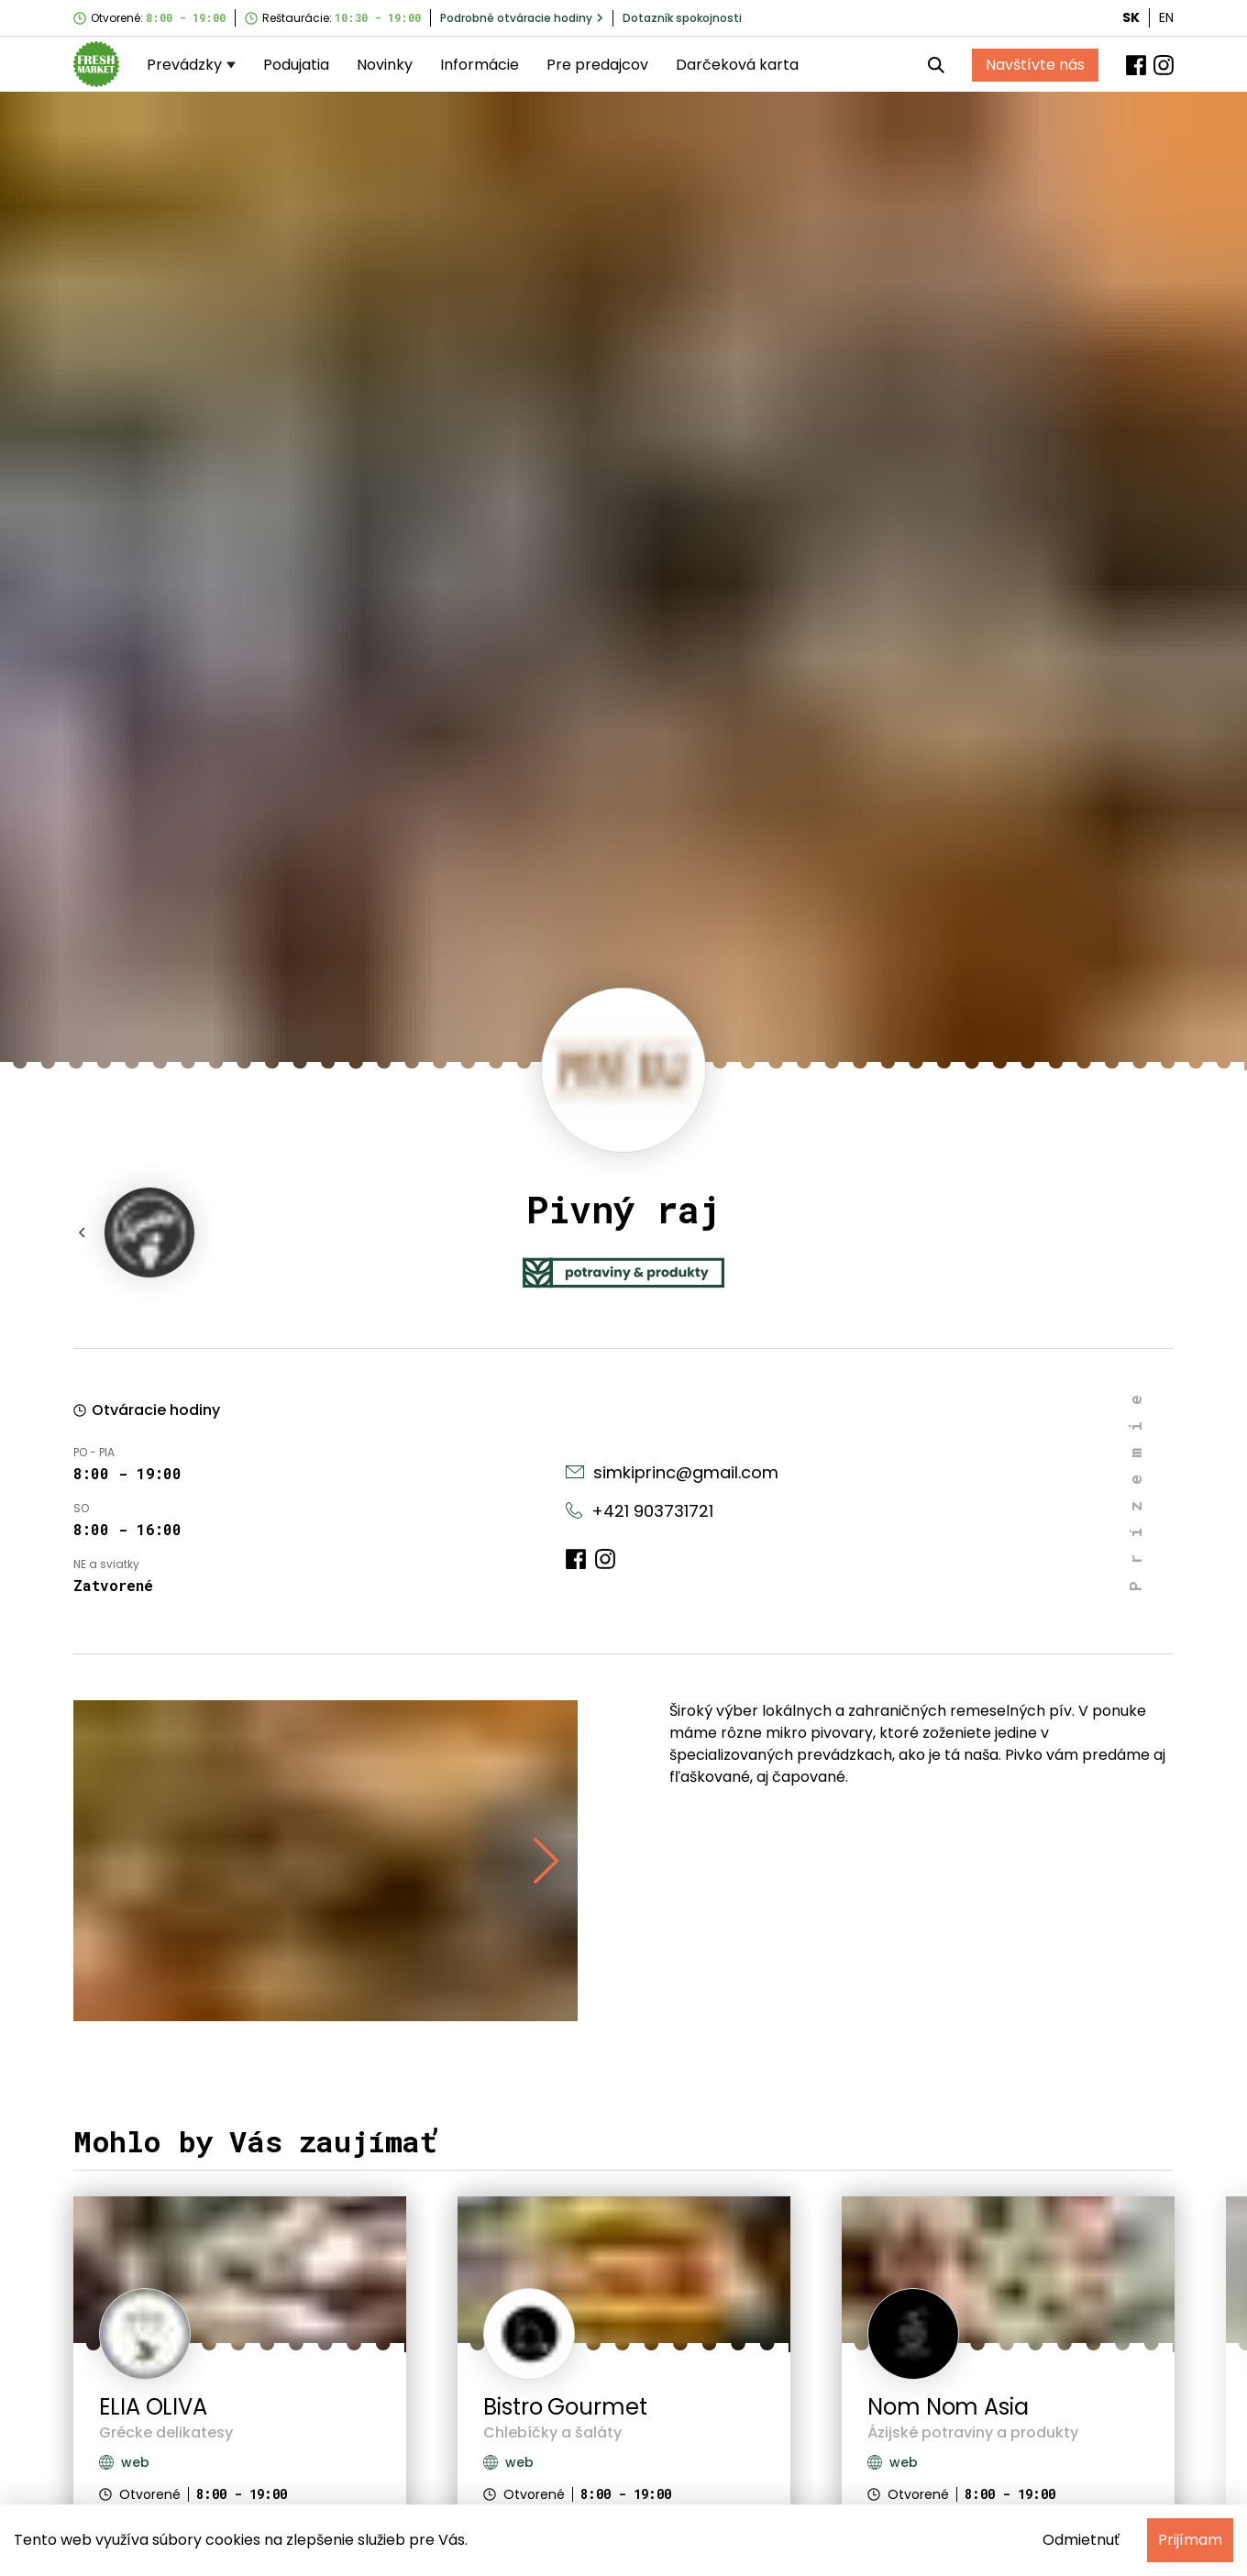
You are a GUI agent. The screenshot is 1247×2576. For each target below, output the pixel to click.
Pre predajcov (597, 64)
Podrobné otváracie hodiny (521, 18)
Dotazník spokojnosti (682, 18)
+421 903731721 (639, 1510)
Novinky (385, 64)
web (124, 2462)
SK (1131, 17)
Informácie (479, 64)
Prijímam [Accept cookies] (1190, 2539)
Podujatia (296, 64)
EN (1166, 17)
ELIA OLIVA (153, 2407)
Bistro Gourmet (565, 2407)
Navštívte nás (1035, 64)
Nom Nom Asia (948, 2407)
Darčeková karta (737, 64)
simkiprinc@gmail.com (672, 1472)
